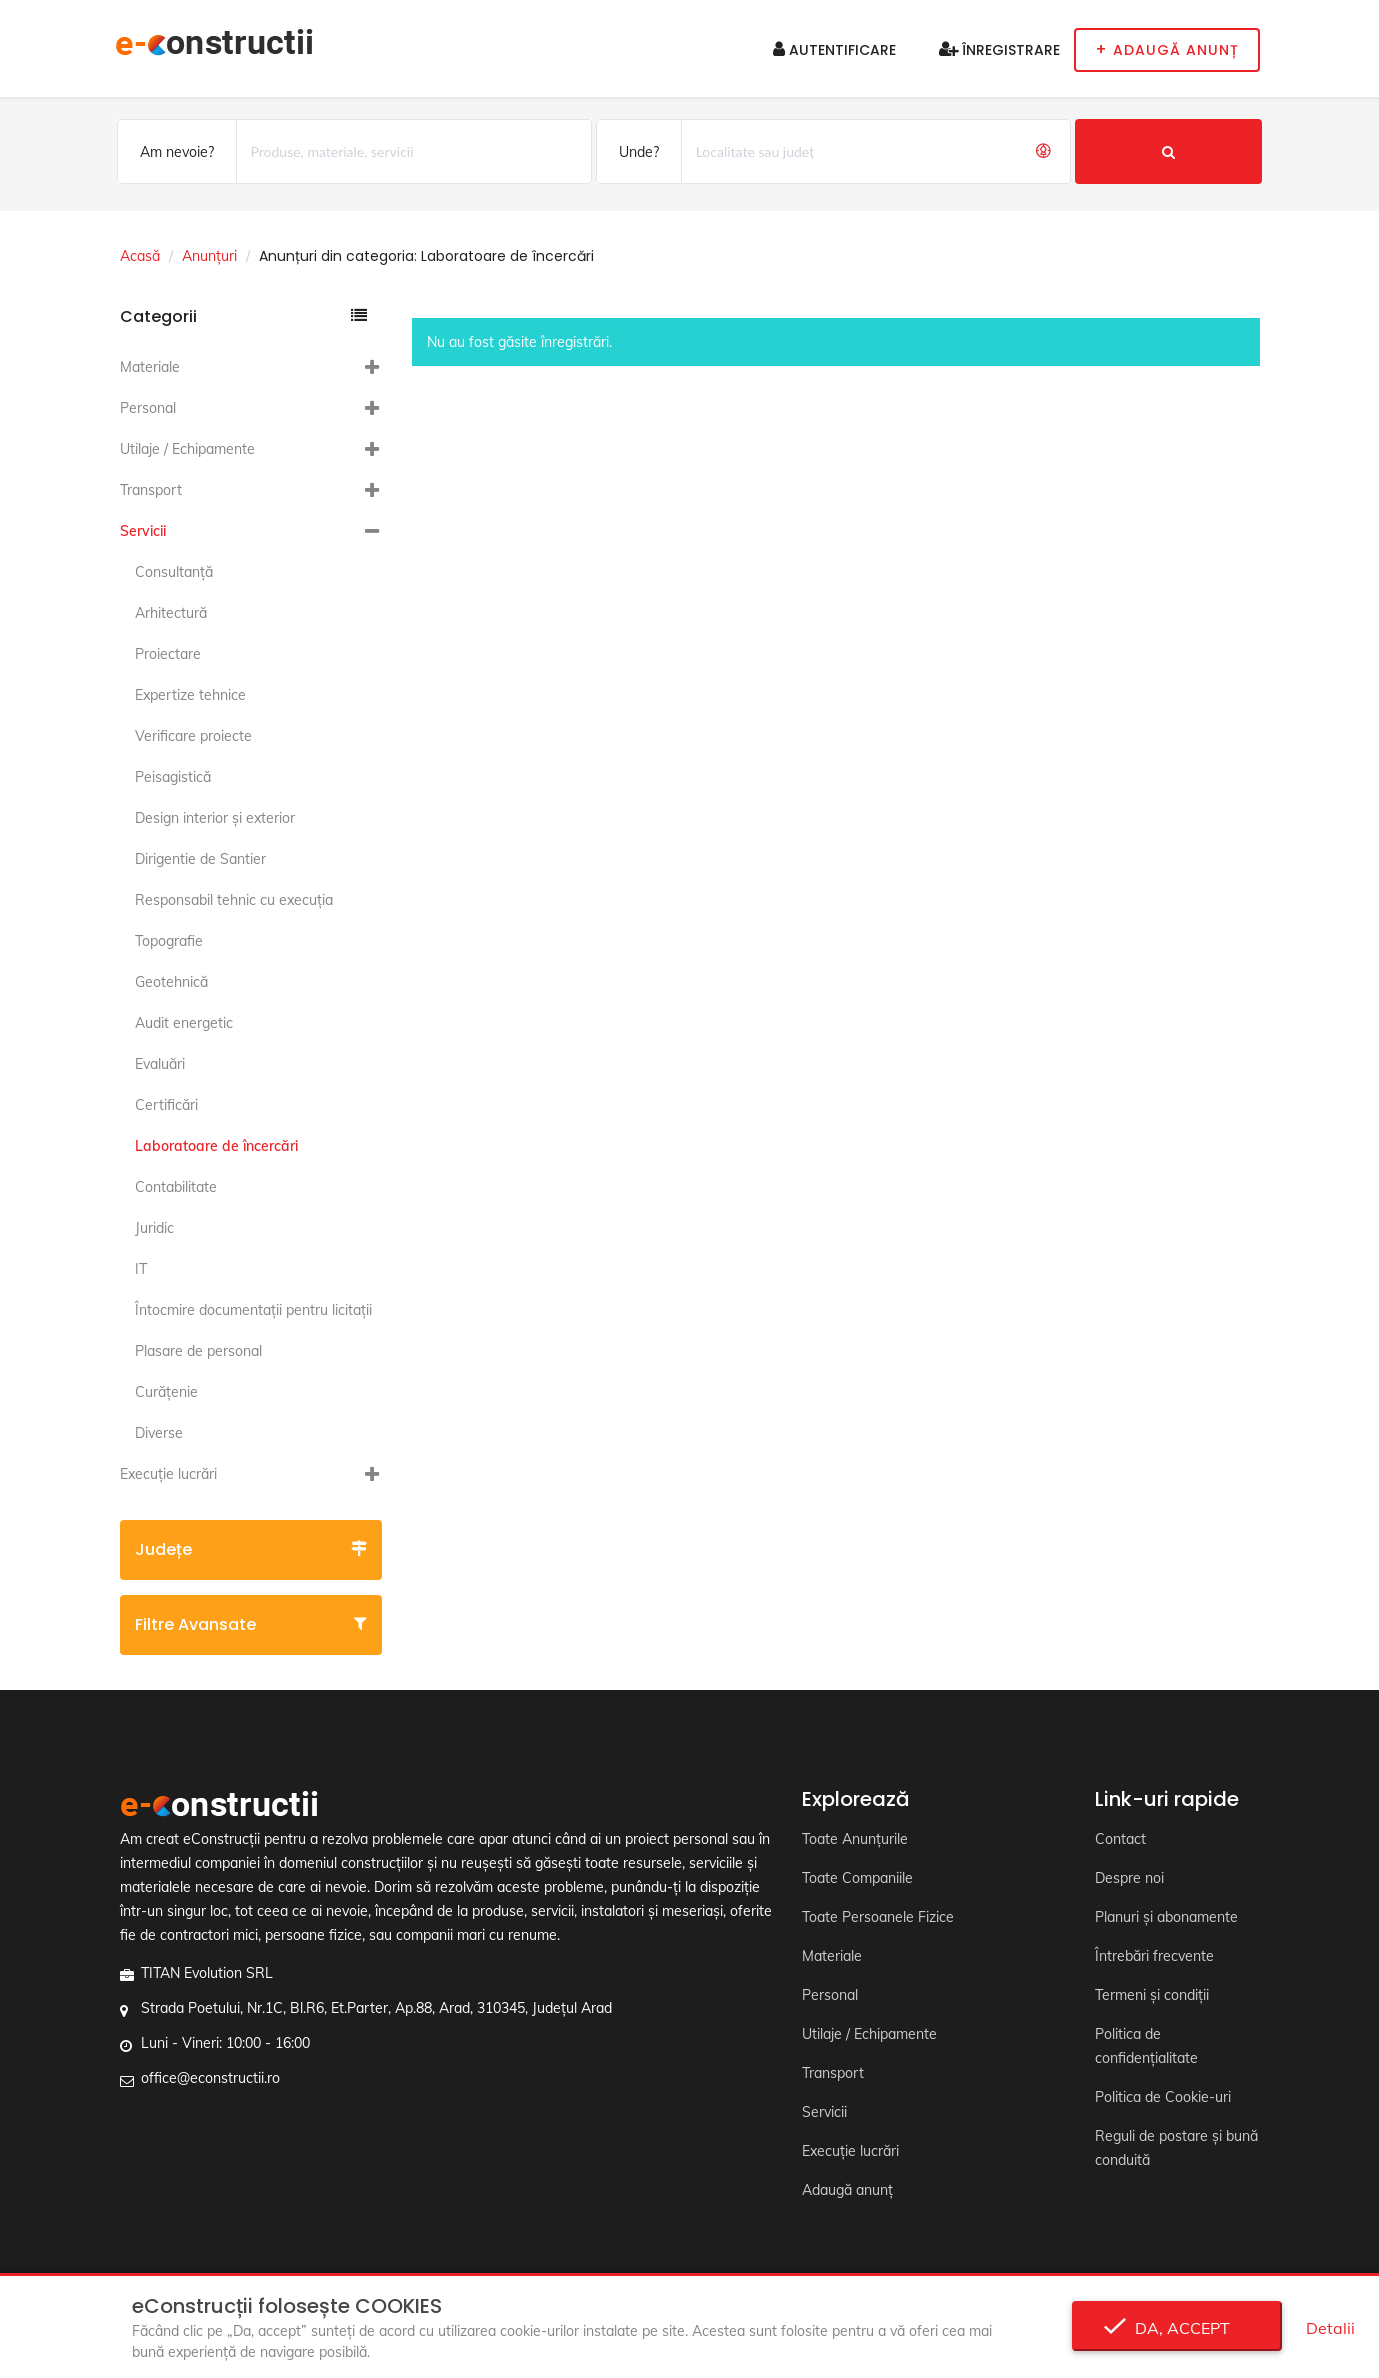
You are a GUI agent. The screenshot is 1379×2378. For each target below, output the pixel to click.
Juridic (154, 1228)
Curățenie (166, 1392)
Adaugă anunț (847, 2190)
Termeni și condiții (1152, 1995)
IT (141, 1269)
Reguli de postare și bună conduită (1176, 2148)
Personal (148, 408)
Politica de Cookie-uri (1163, 2097)
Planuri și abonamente (1166, 1917)
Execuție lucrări (168, 1474)
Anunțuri (209, 256)
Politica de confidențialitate (1146, 2046)
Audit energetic (184, 1023)
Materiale (150, 367)
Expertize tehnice (190, 695)
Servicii (143, 531)
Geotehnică (171, 982)
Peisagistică (173, 777)
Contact (1120, 1839)
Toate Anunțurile (855, 1839)
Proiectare (168, 654)
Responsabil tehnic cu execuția (234, 900)
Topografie (169, 941)
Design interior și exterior (215, 818)
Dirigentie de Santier (200, 859)
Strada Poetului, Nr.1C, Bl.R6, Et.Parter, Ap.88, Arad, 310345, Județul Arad (376, 2008)
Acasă (140, 256)
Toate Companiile (857, 1878)
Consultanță (174, 572)
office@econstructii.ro (210, 2078)
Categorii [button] (244, 316)
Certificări (166, 1105)
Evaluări (160, 1064)
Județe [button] (251, 1549)
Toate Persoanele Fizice (878, 1917)
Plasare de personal (198, 1351)
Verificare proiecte (193, 736)
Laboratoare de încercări (216, 1146)
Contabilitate (176, 1187)
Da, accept (1176, 2328)
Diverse (159, 1433)
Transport (151, 490)
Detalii (1330, 2328)
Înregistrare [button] (999, 50)
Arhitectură (171, 613)
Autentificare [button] (834, 50)
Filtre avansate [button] (251, 1624)
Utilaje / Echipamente (187, 449)
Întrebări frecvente (1154, 1956)
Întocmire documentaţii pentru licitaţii (253, 1310)
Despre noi (1129, 1878)
